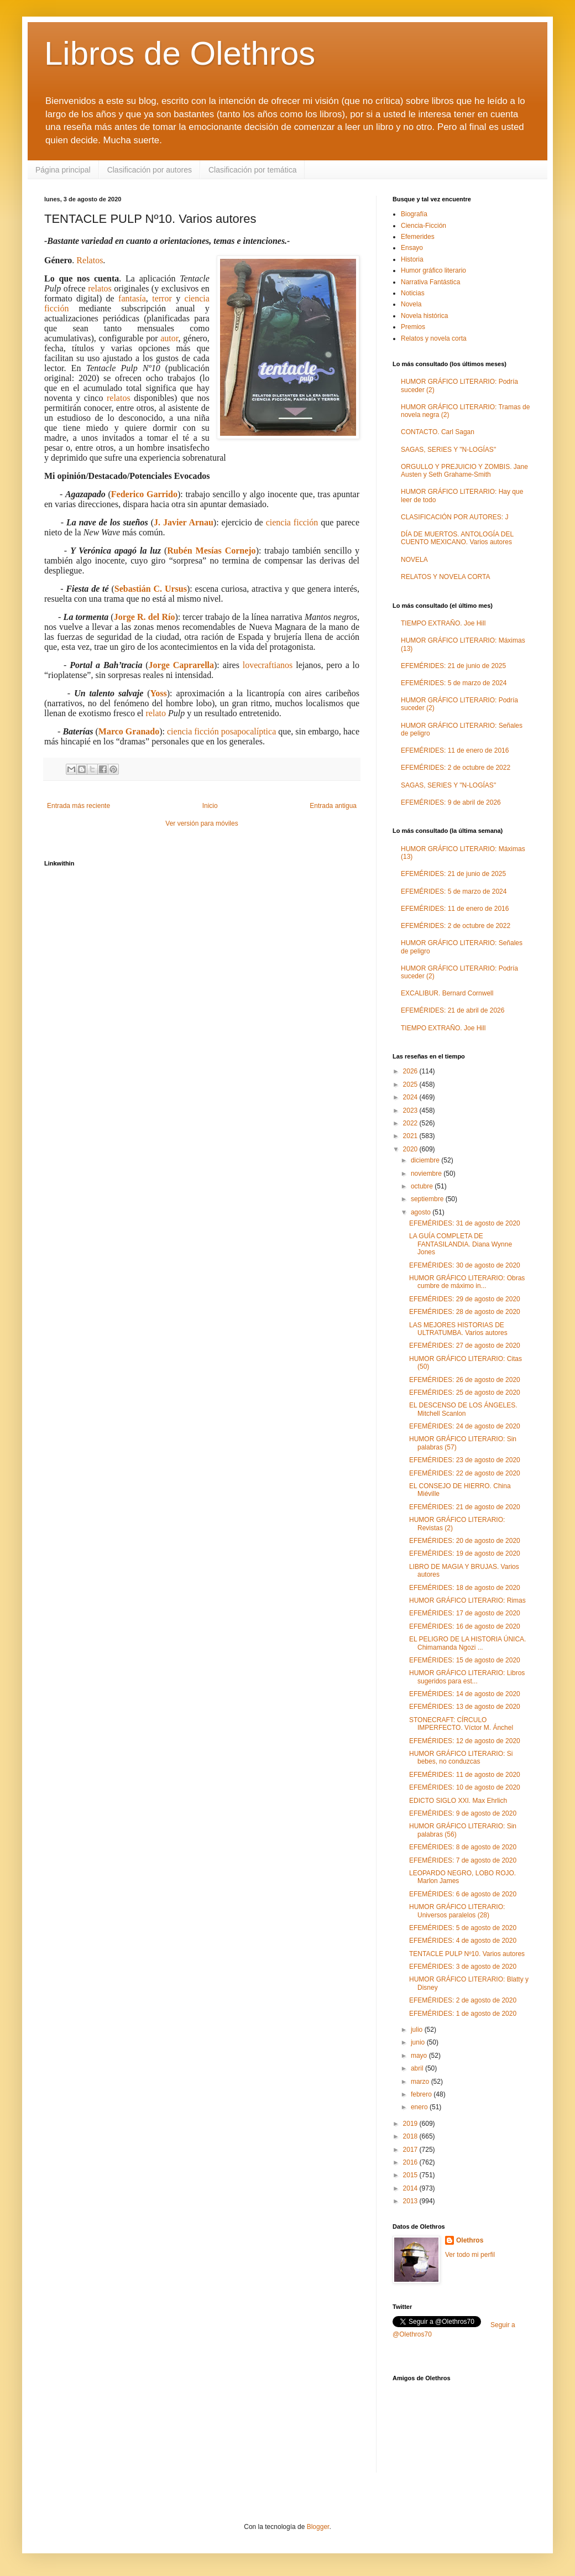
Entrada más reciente (78, 806)
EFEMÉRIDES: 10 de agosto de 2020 (464, 1787)
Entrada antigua (333, 806)
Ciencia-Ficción (423, 226)
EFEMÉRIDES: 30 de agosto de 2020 (464, 1265)
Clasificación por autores (149, 169)
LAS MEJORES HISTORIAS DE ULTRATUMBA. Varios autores (458, 1329)
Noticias (413, 293)
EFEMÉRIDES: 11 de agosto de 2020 (464, 1775)
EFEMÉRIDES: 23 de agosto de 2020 (464, 1460)
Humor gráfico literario (433, 270)
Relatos (89, 260)
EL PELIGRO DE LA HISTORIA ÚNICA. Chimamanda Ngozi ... (467, 1643)
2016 (411, 2162)
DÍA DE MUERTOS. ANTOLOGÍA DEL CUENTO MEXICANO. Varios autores (457, 538)
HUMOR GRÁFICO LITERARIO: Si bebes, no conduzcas (461, 1757)
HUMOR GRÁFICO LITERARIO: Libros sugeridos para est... (467, 1677)
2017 (411, 2149)
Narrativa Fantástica (430, 282)
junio (419, 2042)
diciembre (426, 1160)
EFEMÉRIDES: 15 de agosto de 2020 (464, 1660)
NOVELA (414, 560)
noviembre (427, 1173)
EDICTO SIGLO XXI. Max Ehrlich (458, 1801)
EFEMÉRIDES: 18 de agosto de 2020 (464, 1588)
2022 (411, 1123)
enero (420, 2107)
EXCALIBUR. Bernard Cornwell (447, 993)
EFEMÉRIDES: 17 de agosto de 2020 (464, 1613)
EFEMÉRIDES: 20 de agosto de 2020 (464, 1541)
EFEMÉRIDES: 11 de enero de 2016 (455, 750)
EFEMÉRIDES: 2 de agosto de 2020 (462, 2000)
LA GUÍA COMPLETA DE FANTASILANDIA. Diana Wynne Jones (460, 1244)
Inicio (210, 806)
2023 (411, 1110)
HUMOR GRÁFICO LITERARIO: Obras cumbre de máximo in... (467, 1282)
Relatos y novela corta (434, 338)
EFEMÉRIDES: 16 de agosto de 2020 (464, 1626)
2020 (411, 1149)
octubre (423, 1186)
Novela (411, 304)
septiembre (428, 1199)
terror (162, 298)
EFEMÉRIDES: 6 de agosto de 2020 (462, 1894)
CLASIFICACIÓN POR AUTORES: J (454, 517)
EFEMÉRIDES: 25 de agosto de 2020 (464, 1392)
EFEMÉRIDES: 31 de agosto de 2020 (464, 1223)
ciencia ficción (292, 522)
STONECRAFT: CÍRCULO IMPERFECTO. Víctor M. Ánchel (461, 1724)
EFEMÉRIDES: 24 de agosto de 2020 (464, 1426)
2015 (411, 2175)
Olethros (469, 2240)
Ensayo (412, 248)
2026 (411, 1071)
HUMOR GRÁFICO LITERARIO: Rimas (467, 1600)
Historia (412, 259)
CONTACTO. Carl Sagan (437, 432)
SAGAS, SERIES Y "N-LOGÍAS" (448, 449)
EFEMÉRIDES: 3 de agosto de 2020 (462, 1966)
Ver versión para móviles (201, 823)
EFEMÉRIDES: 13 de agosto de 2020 (464, 1707)
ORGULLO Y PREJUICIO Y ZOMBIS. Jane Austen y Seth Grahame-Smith (464, 470)
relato (156, 713)
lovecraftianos (268, 665)
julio (418, 2029)
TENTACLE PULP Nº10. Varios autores (467, 1954)
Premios (413, 327)
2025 (411, 1084)
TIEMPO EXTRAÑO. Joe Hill (443, 623)
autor (169, 338)
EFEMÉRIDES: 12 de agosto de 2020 (464, 1741)
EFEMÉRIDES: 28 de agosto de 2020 (464, 1312)
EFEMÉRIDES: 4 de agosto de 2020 (462, 1940)
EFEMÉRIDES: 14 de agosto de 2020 (464, 1694)
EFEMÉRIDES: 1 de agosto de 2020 (462, 2013)
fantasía (132, 298)
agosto (421, 1212)
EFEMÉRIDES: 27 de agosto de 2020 (464, 1345)
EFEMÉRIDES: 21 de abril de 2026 (452, 1010)
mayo (420, 2055)
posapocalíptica (248, 731)
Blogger (318, 2527)
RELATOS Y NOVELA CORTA (445, 577)
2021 (411, 1136)
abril (418, 2068)
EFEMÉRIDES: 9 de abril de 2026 (451, 802)
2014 (411, 2188)
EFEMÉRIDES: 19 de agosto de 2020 (464, 1553)
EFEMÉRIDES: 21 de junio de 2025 (453, 666)
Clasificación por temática (252, 169)
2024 (411, 1097)
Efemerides (418, 237)
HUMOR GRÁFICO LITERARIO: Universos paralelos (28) (457, 1910)
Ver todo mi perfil (470, 2255)
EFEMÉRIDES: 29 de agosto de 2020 (464, 1299)
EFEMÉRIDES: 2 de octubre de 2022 (455, 767)
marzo (421, 2081)
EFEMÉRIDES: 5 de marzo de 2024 (453, 683)
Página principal (63, 169)
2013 (411, 2201)
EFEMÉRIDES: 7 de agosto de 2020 (462, 1860)
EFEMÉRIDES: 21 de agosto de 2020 (464, 1507)
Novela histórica (424, 316)
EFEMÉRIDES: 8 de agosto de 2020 (462, 1847)
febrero (422, 2094)
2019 (411, 2123)
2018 (411, 2136)
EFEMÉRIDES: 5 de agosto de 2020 (462, 1928)
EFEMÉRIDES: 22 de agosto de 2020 (464, 1473)
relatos (100, 288)
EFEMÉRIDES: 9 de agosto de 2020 (462, 1813)
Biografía (414, 214)
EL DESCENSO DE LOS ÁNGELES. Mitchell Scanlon (463, 1409)
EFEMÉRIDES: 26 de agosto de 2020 (464, 1380)
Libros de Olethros (179, 53)
